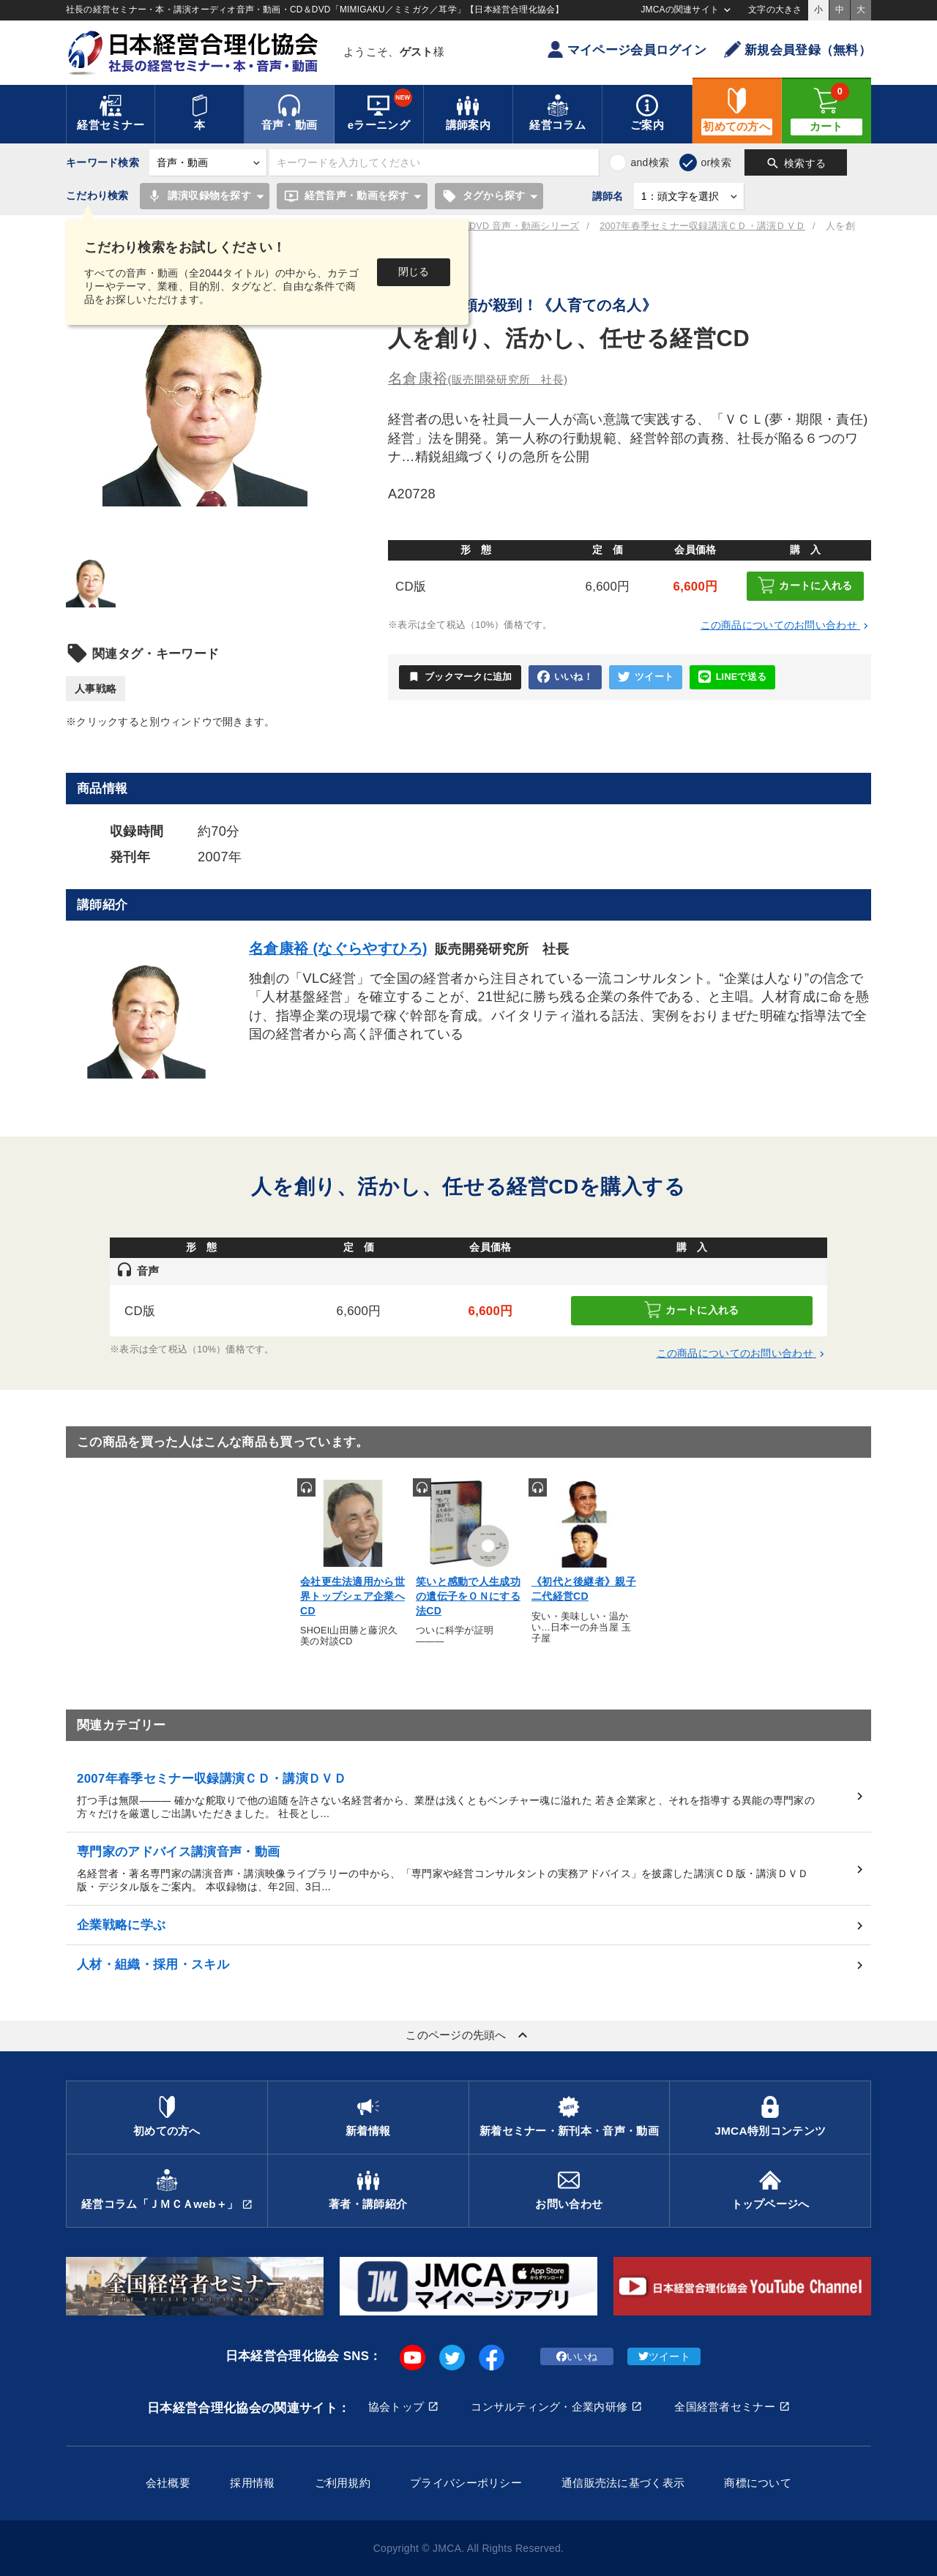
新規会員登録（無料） (797, 49)
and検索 (649, 162)
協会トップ (396, 2406)
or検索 (716, 162)
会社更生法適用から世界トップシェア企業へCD (352, 1596)
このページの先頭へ (468, 2035)
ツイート (645, 677)
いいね (577, 2356)
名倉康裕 (478, 378)
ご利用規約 (342, 2482)
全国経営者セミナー (724, 2406)
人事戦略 (95, 688)
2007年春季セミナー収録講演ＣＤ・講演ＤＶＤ (702, 226)
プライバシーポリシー (466, 2482)
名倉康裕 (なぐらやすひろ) (338, 948)
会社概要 (168, 2482)
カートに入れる (805, 585)
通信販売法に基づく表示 (622, 2482)
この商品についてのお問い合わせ (786, 625)
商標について (757, 2482)
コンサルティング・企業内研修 (549, 2406)
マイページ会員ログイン (626, 49)
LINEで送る (732, 677)
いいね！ (565, 677)
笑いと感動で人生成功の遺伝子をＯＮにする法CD (468, 1596)
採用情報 (252, 2482)
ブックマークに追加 (460, 677)
